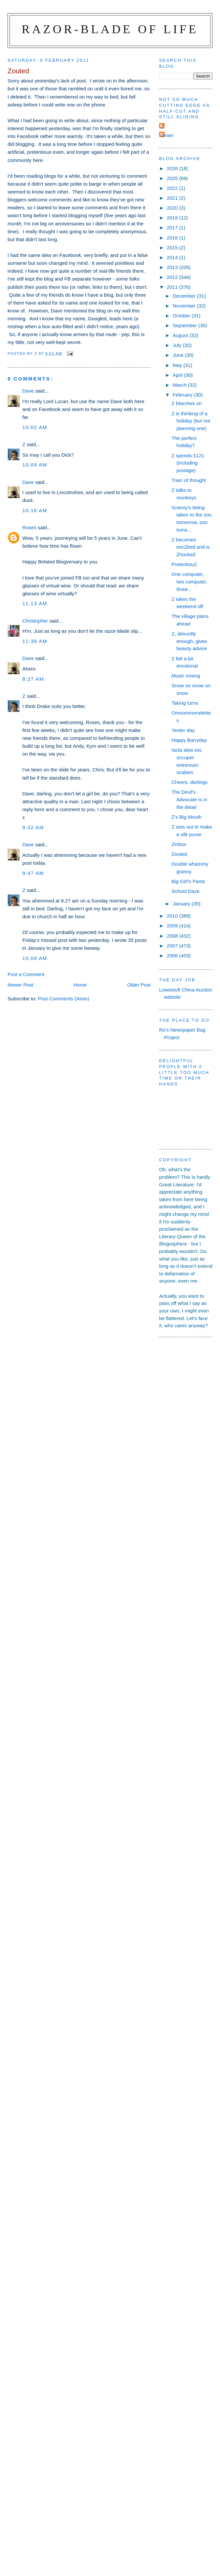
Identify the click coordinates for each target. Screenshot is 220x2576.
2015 (173, 247)
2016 (173, 237)
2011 (173, 287)
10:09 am (34, 464)
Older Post (138, 985)
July (178, 345)
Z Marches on (186, 403)
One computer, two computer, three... (189, 581)
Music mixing (185, 675)
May (178, 365)
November (185, 305)
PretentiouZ (184, 564)
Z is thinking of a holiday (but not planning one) (190, 421)
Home (80, 985)
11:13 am (34, 603)
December (185, 296)
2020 (173, 208)
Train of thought (188, 480)
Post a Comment (26, 974)
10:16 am (34, 510)
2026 (173, 168)
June (179, 355)
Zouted (179, 854)
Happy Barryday (189, 740)
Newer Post (20, 985)
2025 (173, 178)
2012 (173, 277)
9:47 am (33, 873)
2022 (173, 188)
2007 (173, 945)
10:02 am (34, 427)
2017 (173, 227)
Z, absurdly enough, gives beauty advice (189, 641)
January (182, 903)
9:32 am (33, 827)
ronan (167, 135)
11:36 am (34, 641)
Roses (29, 527)
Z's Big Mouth (186, 817)
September (185, 325)
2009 (173, 925)
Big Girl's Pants (188, 881)
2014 (173, 257)
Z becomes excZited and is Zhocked (190, 547)
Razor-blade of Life (110, 29)
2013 (173, 267)
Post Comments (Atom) (63, 998)
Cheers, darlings (189, 782)
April (178, 375)
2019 (173, 217)
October (182, 315)
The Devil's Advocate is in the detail (189, 799)
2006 (173, 955)
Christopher (35, 621)
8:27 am (33, 679)
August (181, 335)
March (180, 385)
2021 (173, 198)
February (183, 395)
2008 (173, 936)
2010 (173, 916)
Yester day (183, 730)
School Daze (185, 891)
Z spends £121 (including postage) (187, 463)
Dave (28, 391)
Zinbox (178, 844)
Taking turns (184, 703)
